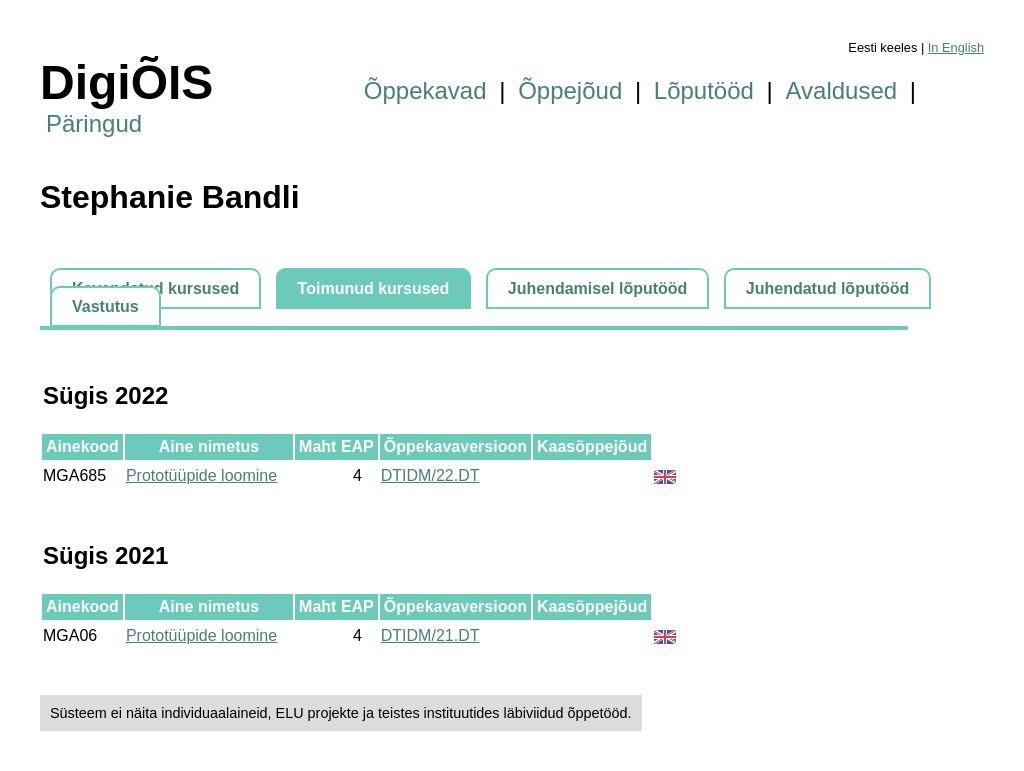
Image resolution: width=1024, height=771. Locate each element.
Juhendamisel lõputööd (598, 288)
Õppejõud (570, 90)
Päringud (94, 123)
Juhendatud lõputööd (828, 288)
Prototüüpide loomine (201, 475)
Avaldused (842, 90)
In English (956, 47)
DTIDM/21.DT (430, 635)
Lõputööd (704, 90)
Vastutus (105, 306)
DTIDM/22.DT (430, 475)
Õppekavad (425, 90)
